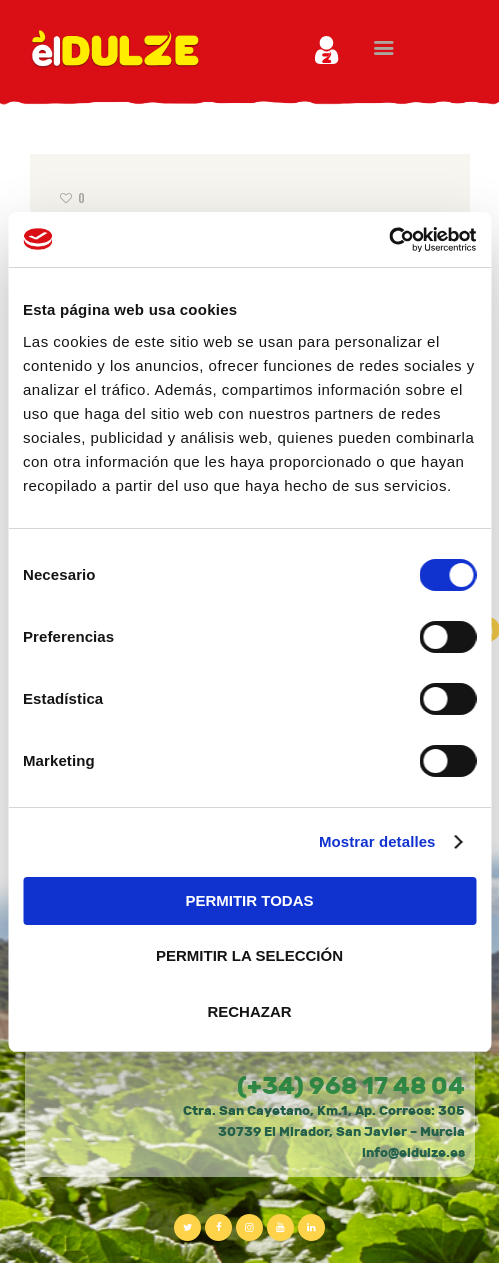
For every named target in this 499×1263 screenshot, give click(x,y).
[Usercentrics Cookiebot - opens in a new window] (388, 240)
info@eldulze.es (413, 1153)
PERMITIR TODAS (249, 900)
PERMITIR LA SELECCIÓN (249, 955)
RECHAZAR (249, 1011)
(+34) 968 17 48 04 (351, 1086)
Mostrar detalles (377, 841)
